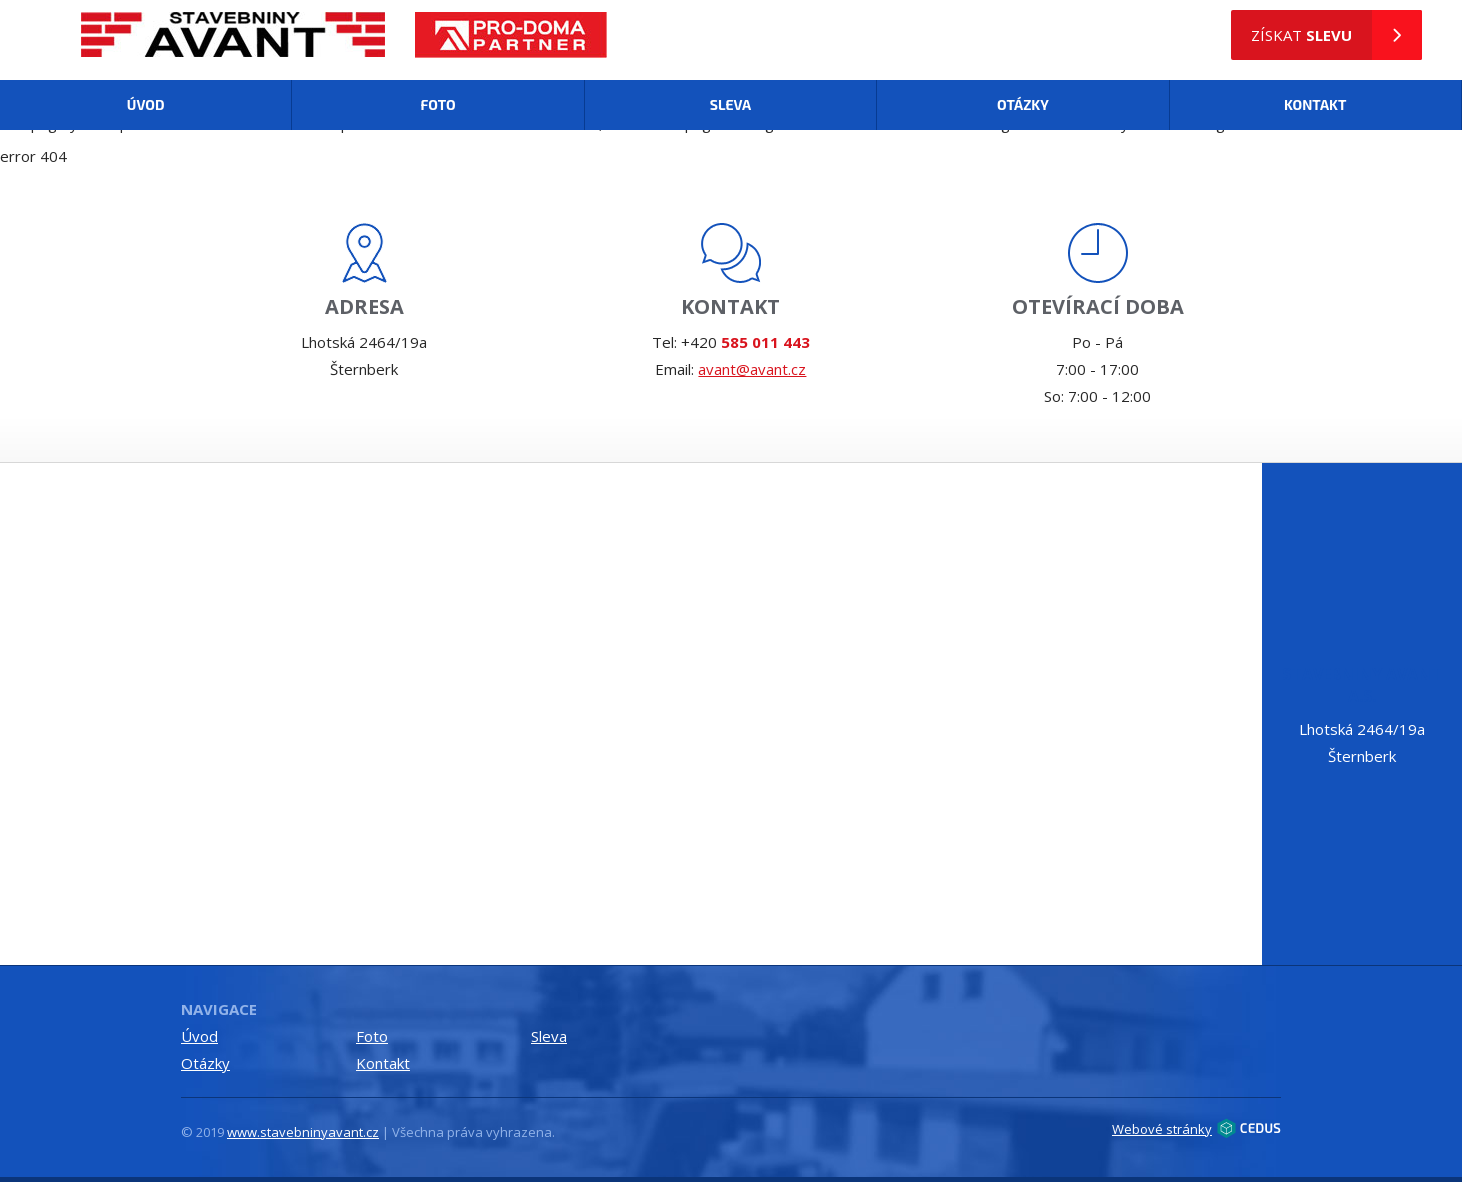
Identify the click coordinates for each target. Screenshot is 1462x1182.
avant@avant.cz (752, 369)
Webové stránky (1196, 1128)
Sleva (730, 104)
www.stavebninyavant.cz (303, 1132)
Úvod (146, 104)
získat (1336, 35)
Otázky (1023, 104)
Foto (437, 104)
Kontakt (1315, 104)
